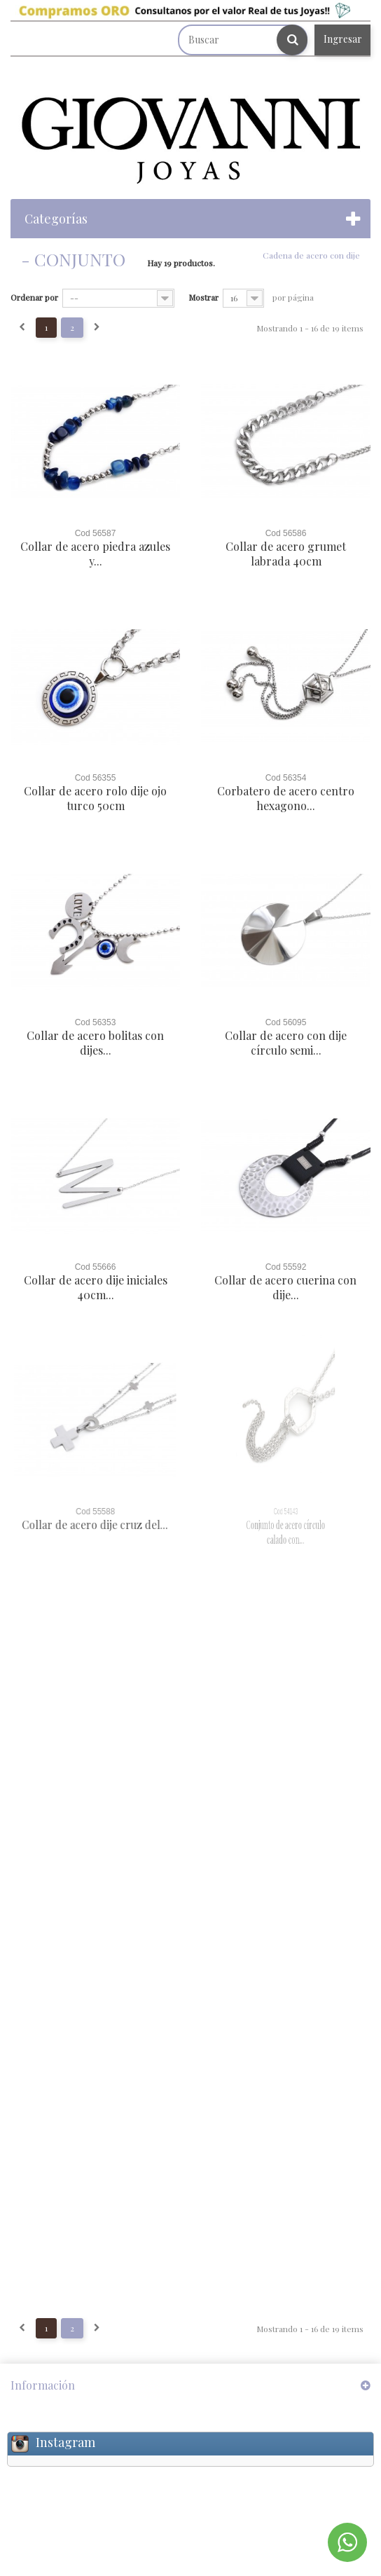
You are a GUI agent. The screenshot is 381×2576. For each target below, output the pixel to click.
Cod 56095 (286, 1022)
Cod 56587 (95, 533)
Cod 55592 (285, 1267)
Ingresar (343, 39)
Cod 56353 (95, 1022)
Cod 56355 (95, 778)
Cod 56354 (286, 778)
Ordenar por (34, 297)
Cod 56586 (286, 533)
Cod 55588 (95, 1511)
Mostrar (203, 297)
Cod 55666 (95, 1267)
